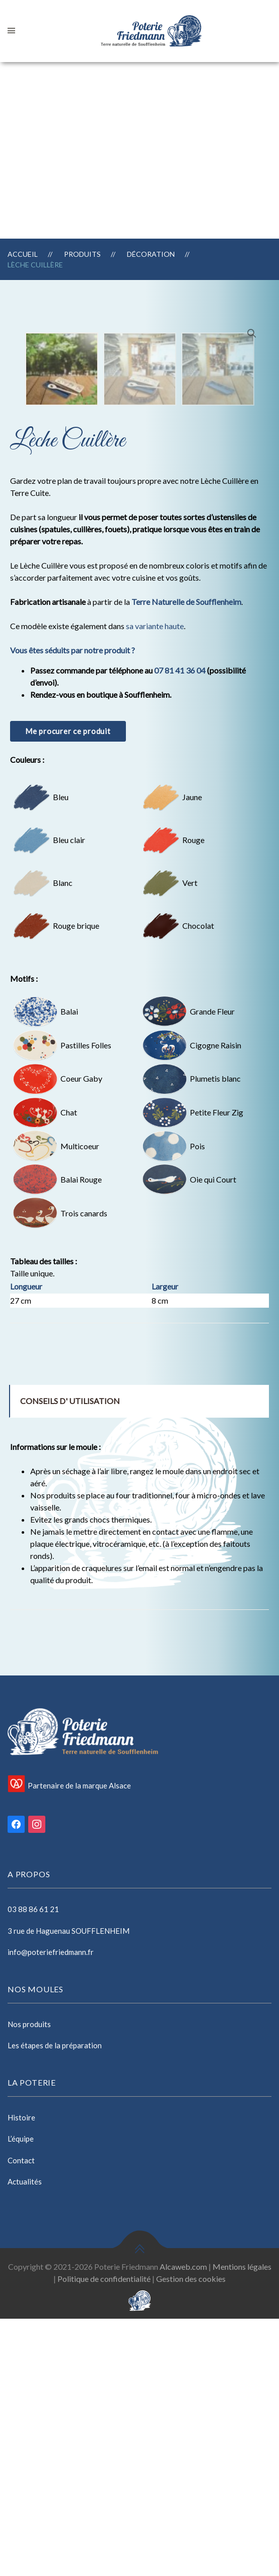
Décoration (151, 254)
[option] (61, 626)
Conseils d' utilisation (70, 1658)
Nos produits (29, 2281)
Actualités (25, 2438)
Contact (21, 2417)
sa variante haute (155, 883)
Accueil (23, 254)
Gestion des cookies (191, 2536)
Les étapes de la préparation (55, 2302)
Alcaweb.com (183, 2524)
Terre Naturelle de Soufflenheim (186, 859)
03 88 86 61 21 (33, 2166)
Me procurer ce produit (68, 988)
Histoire (21, 2374)
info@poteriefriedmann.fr (51, 2209)
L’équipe (21, 2395)
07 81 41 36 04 (179, 927)
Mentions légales (242, 2524)
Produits (82, 254)
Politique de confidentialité (104, 2536)
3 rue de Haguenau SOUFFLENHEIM (68, 2188)
